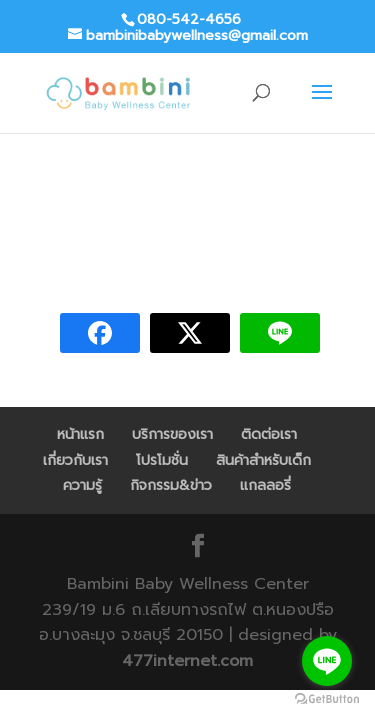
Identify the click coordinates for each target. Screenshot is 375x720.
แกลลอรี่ (265, 485)
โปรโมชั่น (162, 460)
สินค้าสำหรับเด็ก (263, 460)
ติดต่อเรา (269, 434)
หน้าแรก (80, 434)
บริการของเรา (172, 434)
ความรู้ (82, 485)
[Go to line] (327, 661)
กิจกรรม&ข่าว (171, 485)
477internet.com (187, 661)
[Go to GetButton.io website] (327, 699)
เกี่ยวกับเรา (75, 460)
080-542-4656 (189, 19)
